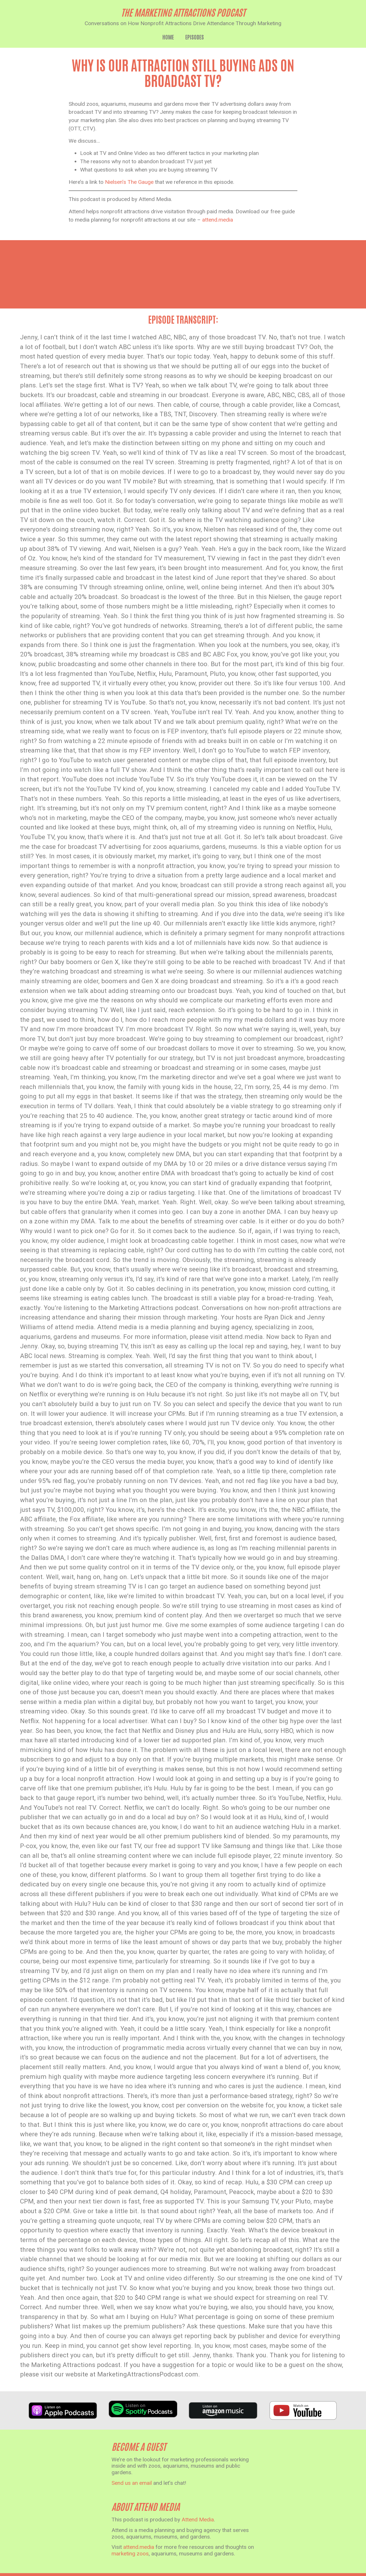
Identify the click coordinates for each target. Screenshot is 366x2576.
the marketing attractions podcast (183, 12)
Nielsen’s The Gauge (129, 182)
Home (168, 36)
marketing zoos (130, 2553)
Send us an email (132, 2483)
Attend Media (198, 2519)
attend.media (217, 219)
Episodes (194, 36)
